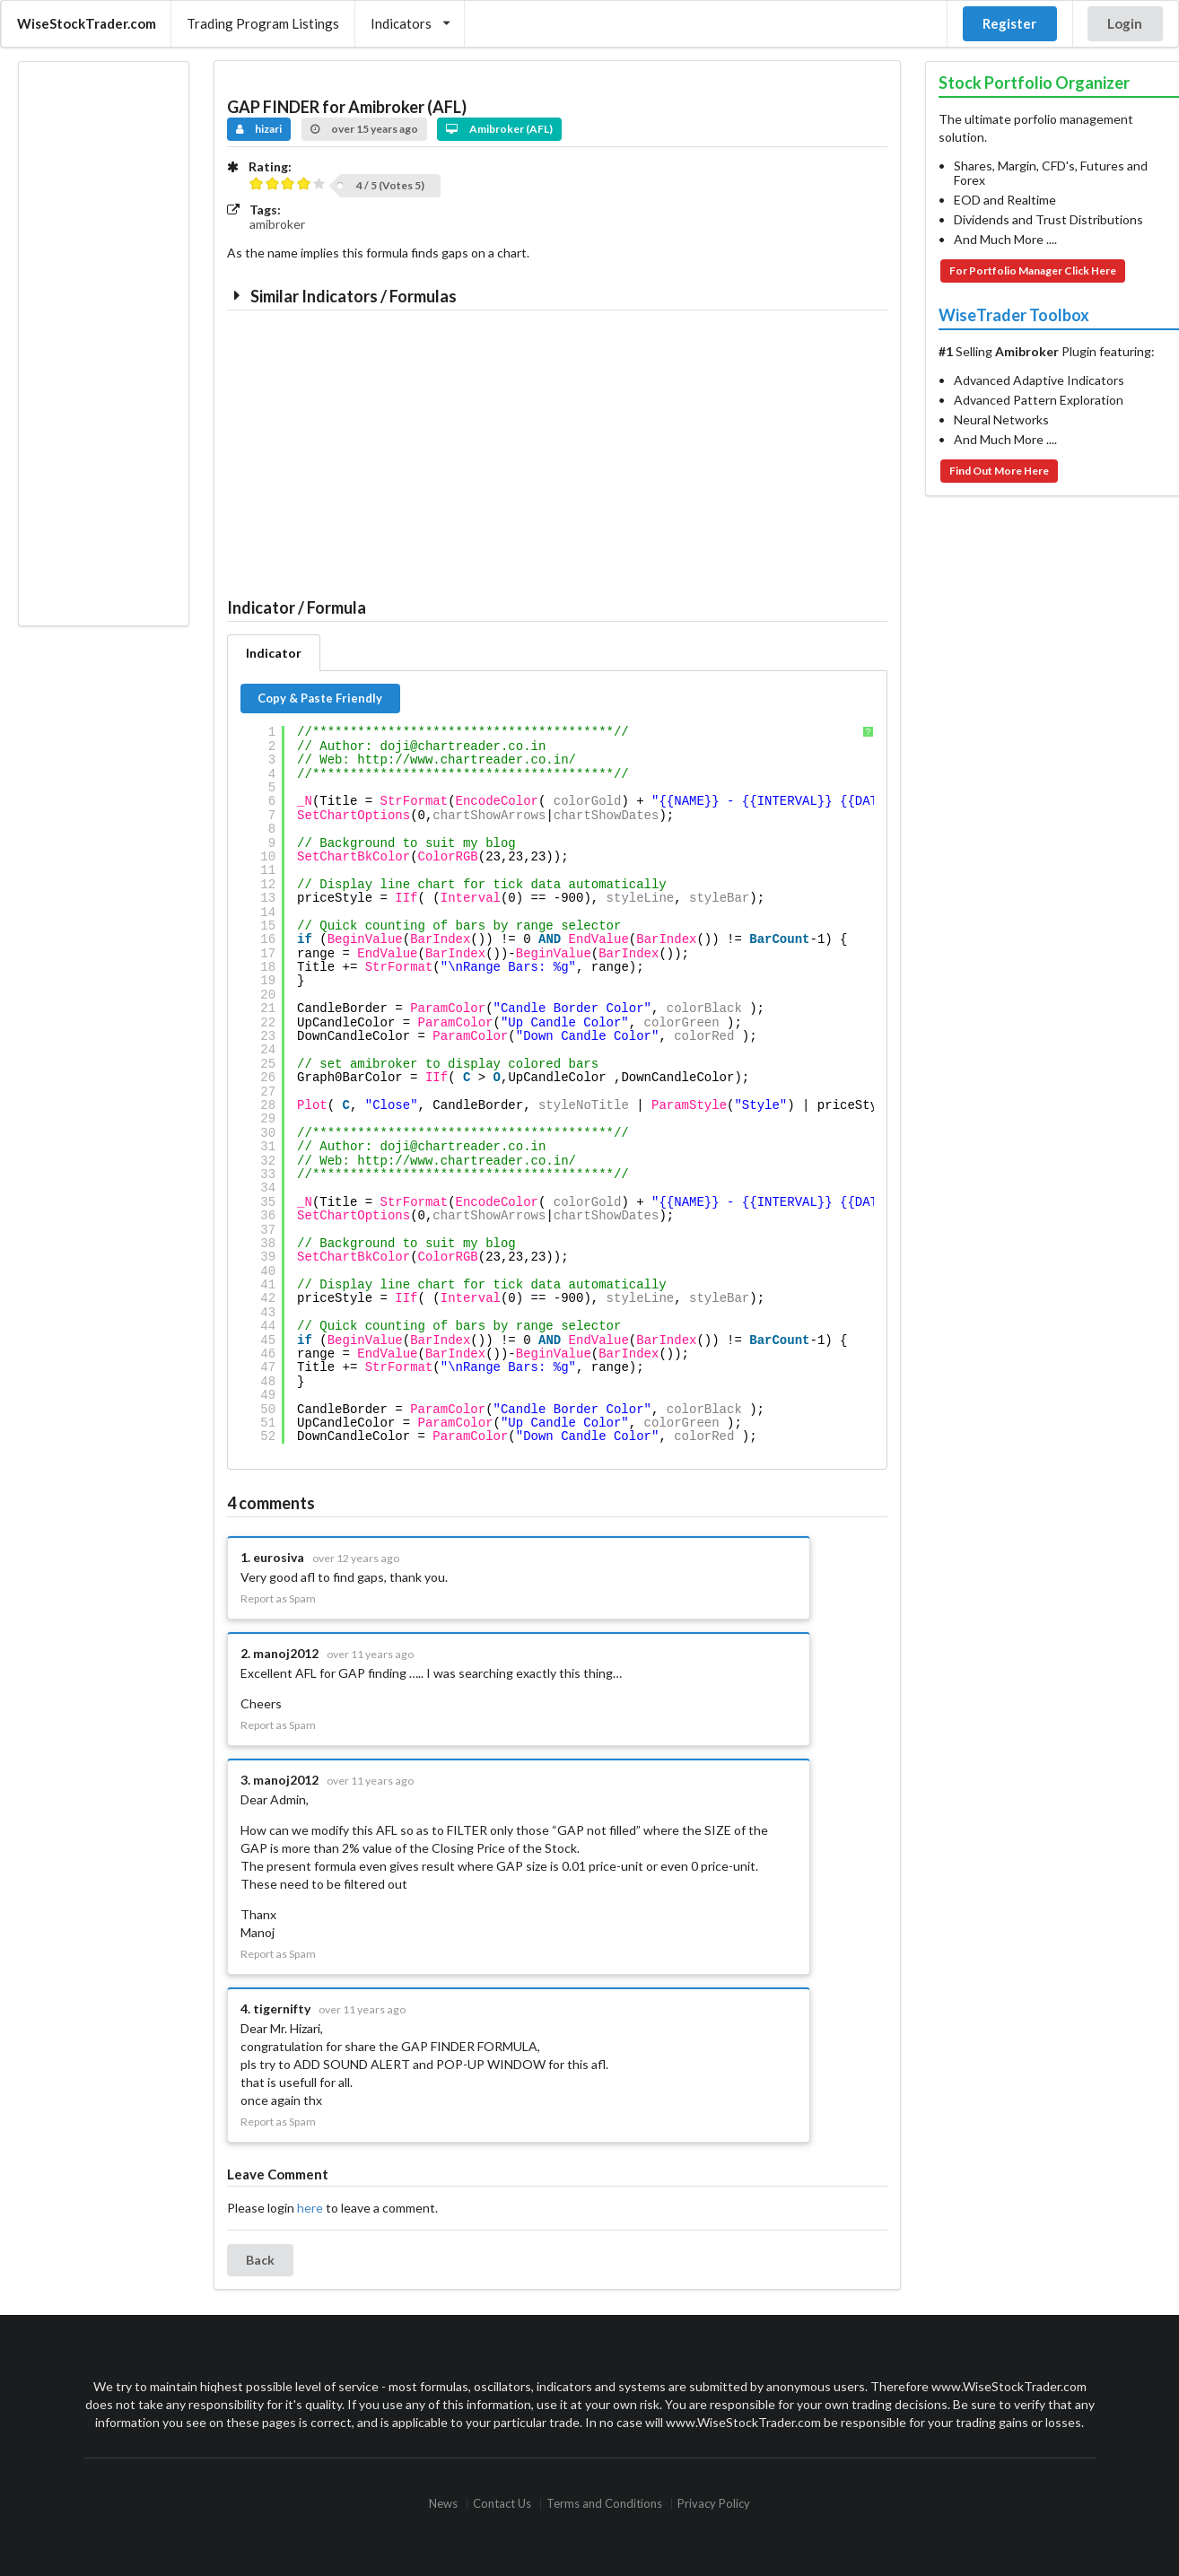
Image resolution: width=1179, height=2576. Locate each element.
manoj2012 (286, 1653)
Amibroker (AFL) (499, 128)
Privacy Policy (713, 2504)
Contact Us (502, 2504)
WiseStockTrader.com (86, 23)
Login (1124, 23)
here (310, 2207)
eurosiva (278, 1557)
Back (260, 2259)
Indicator (273, 652)
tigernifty (281, 2008)
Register (1009, 23)
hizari (259, 128)
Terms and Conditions (604, 2504)
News (443, 2504)
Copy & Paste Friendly (320, 698)
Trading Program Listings (263, 23)
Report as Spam (278, 1599)
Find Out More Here (999, 470)
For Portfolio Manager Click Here (1032, 270)
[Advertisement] (103, 343)
